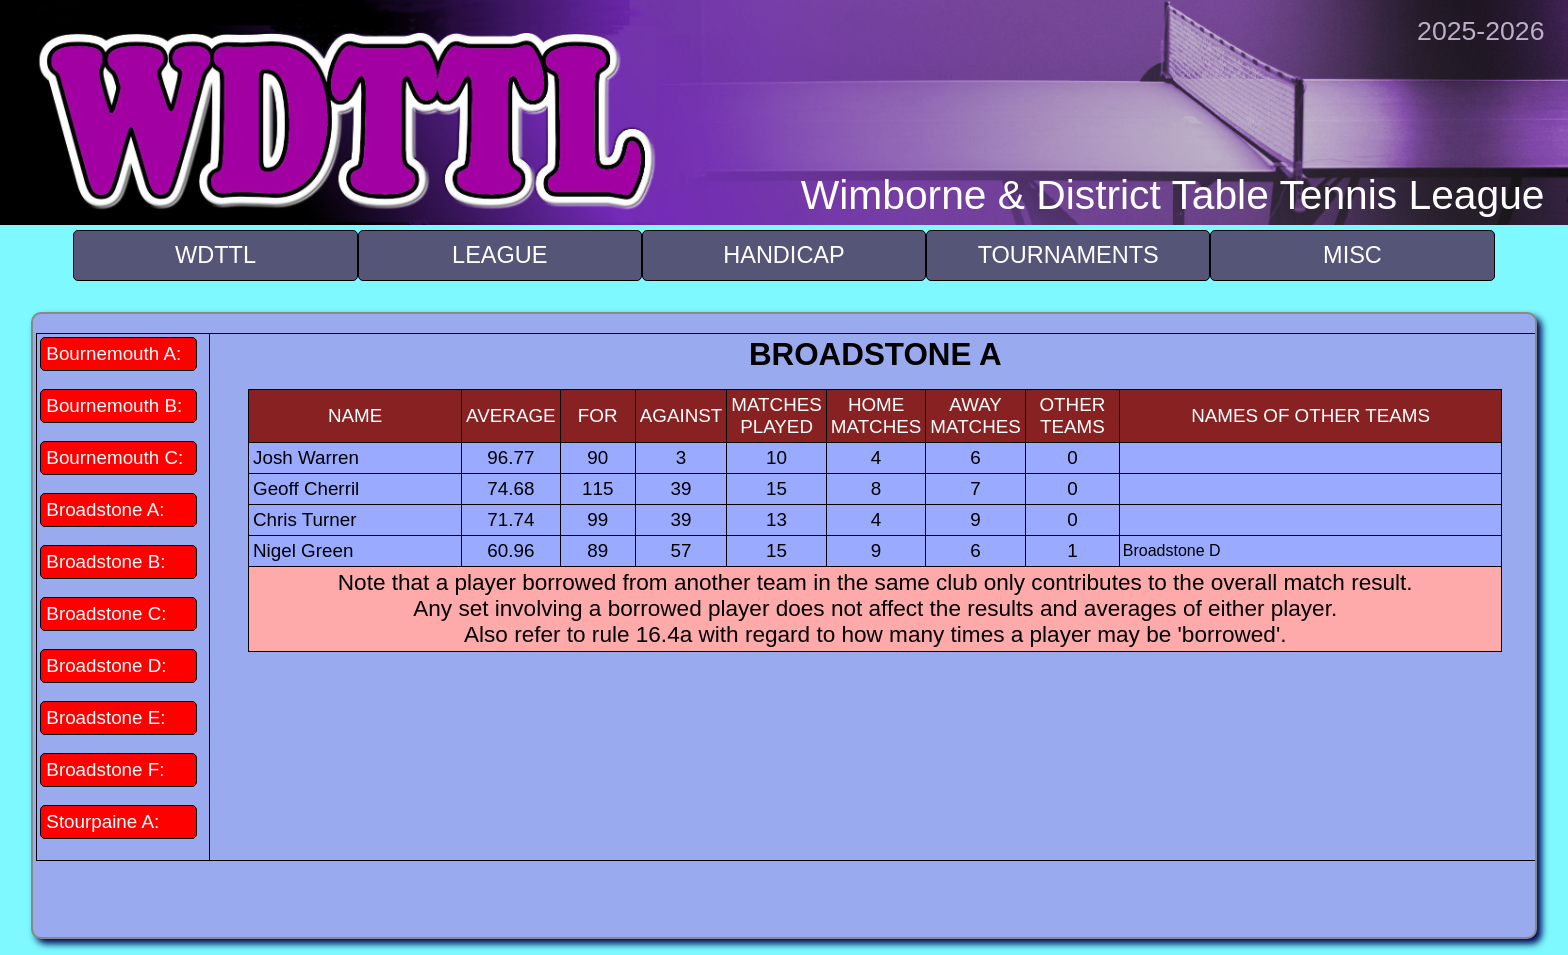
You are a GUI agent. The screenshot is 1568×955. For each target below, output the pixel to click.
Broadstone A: (105, 509)
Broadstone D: (106, 665)
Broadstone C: (106, 613)
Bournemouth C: (114, 457)
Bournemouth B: (114, 405)
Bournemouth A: (113, 353)
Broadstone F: (105, 769)
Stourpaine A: (102, 821)
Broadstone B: (105, 561)
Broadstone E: (105, 717)
